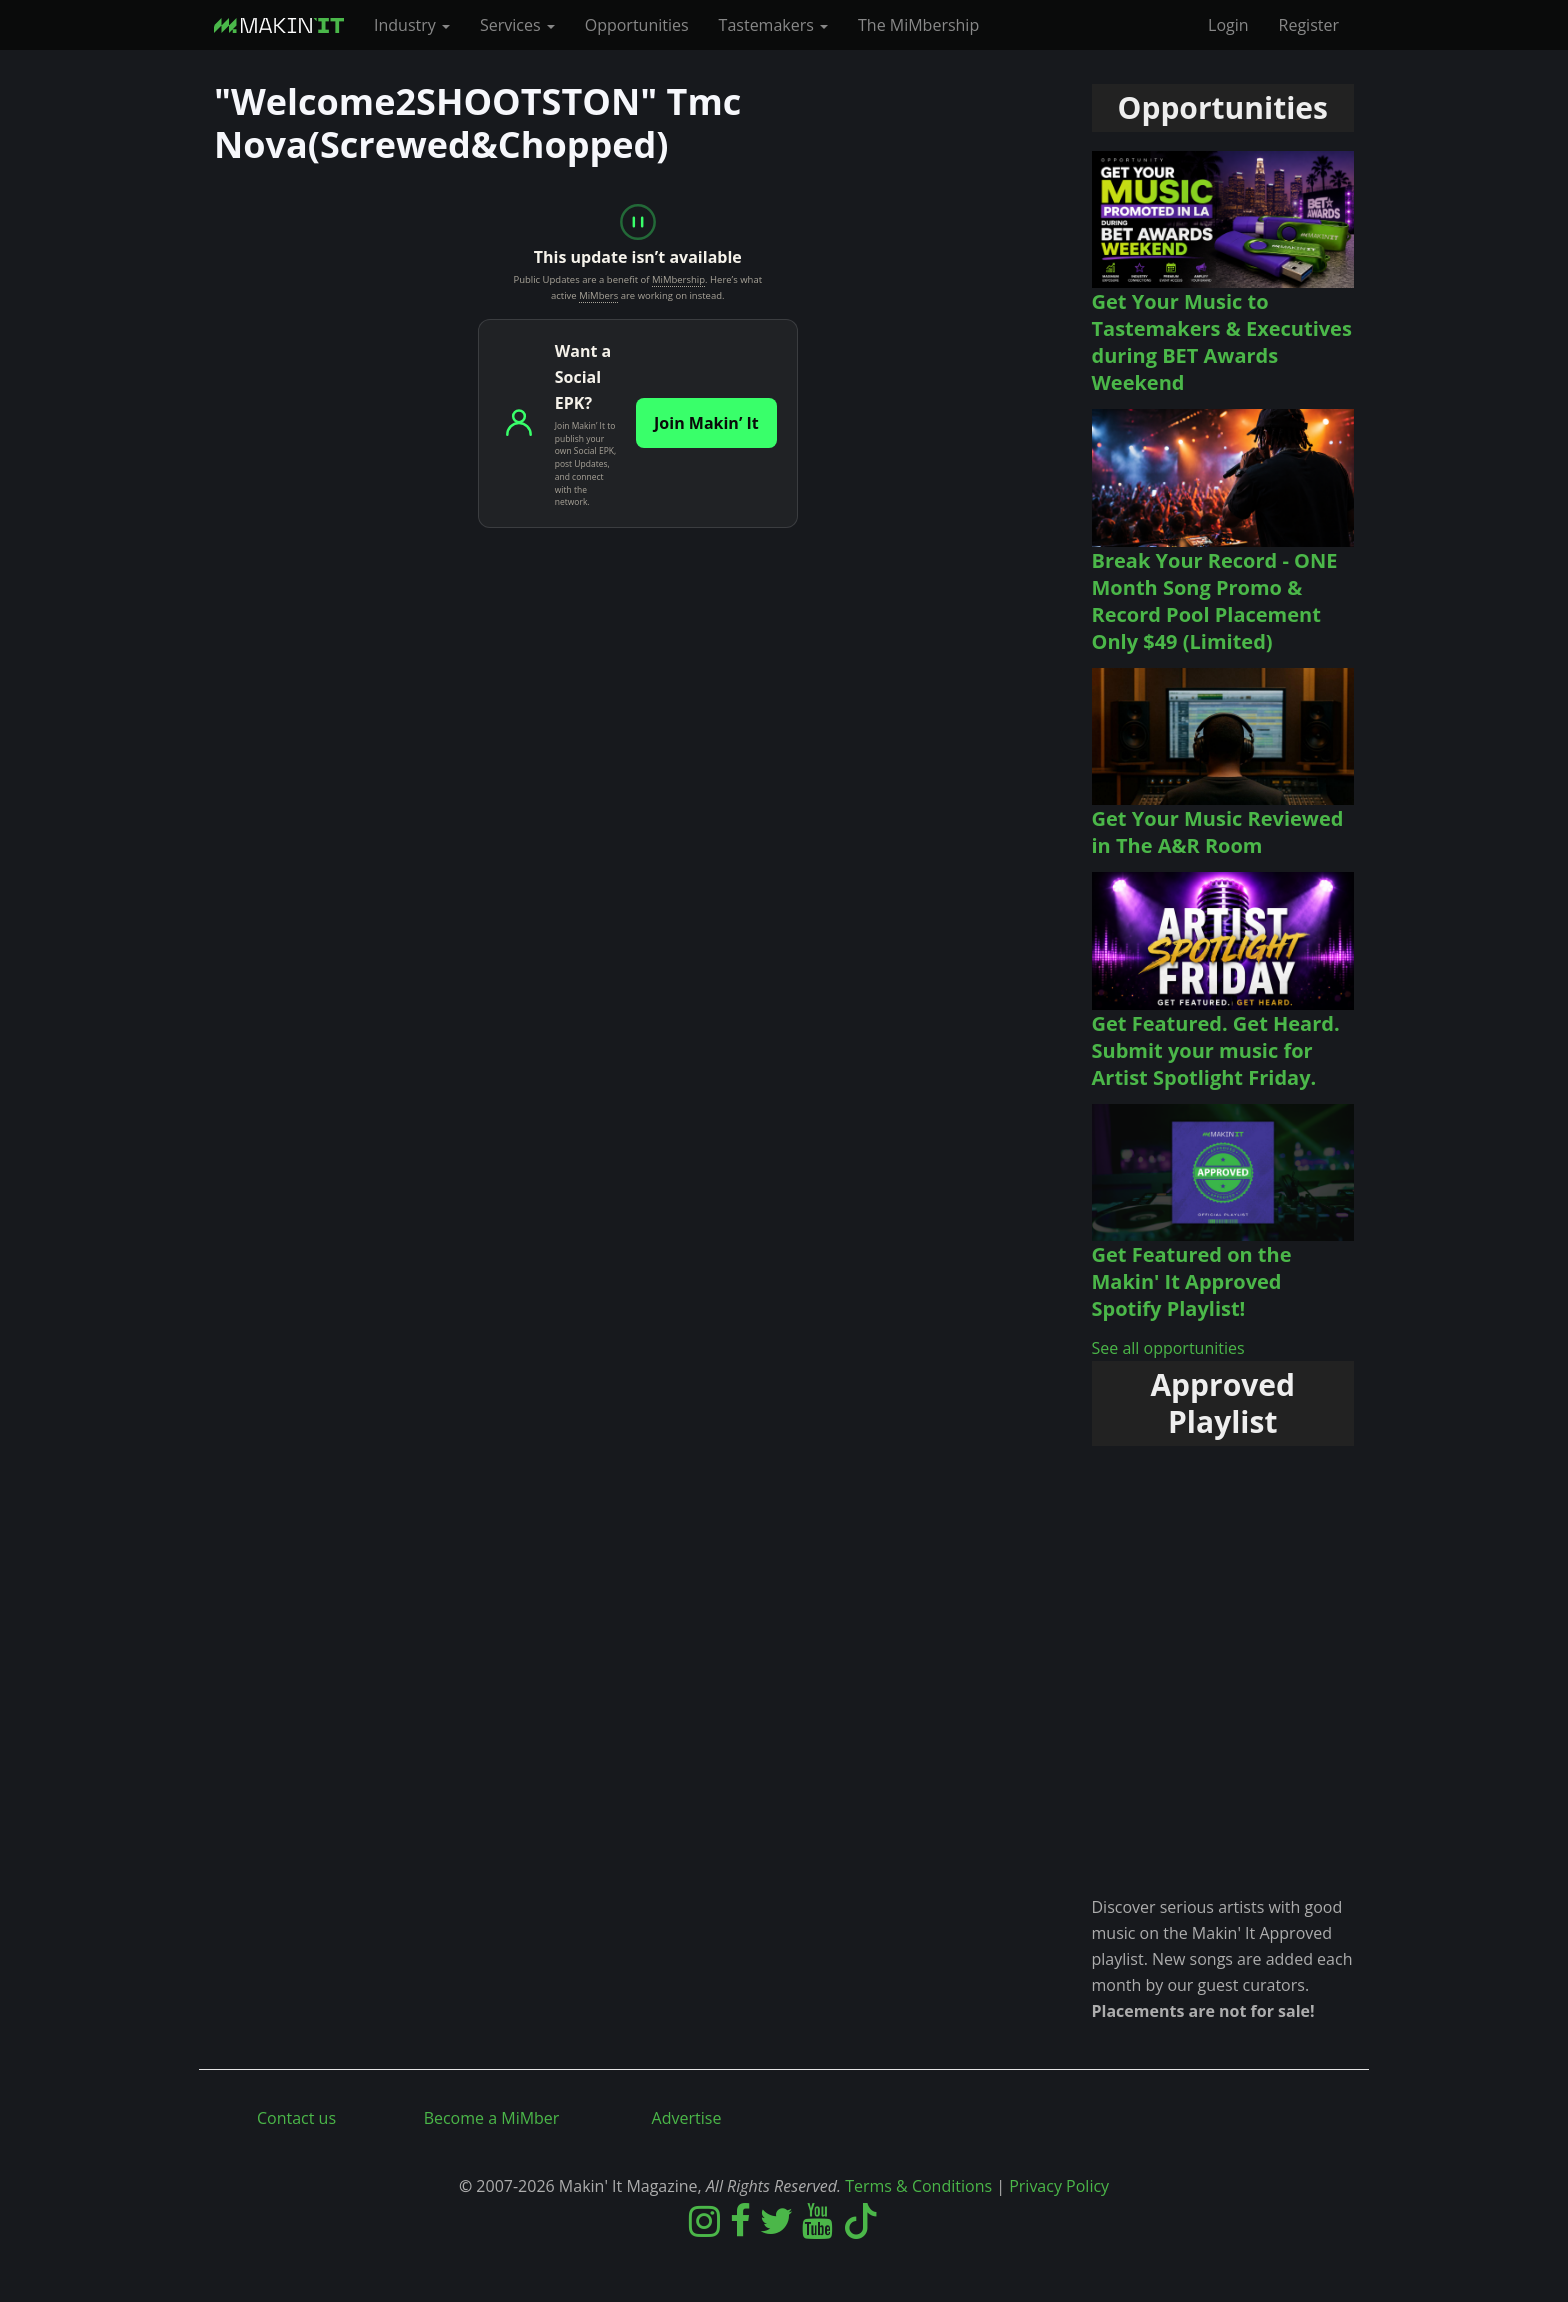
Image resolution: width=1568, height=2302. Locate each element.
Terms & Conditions (918, 2186)
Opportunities (637, 25)
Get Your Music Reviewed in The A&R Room (1218, 832)
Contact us (296, 2118)
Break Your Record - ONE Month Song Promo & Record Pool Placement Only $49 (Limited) (1215, 601)
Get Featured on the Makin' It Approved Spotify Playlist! (1192, 1281)
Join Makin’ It (706, 423)
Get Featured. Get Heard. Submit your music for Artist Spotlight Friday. (1216, 1050)
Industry (412, 25)
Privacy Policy (1059, 2186)
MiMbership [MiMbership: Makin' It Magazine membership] (678, 279)
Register (1309, 25)
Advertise (687, 2118)
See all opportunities (1168, 1348)
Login (1228, 25)
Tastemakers (773, 25)
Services (517, 25)
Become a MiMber (492, 2118)
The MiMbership (918, 25)
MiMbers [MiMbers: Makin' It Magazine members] (598, 295)
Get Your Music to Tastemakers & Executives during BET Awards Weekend (1222, 342)
